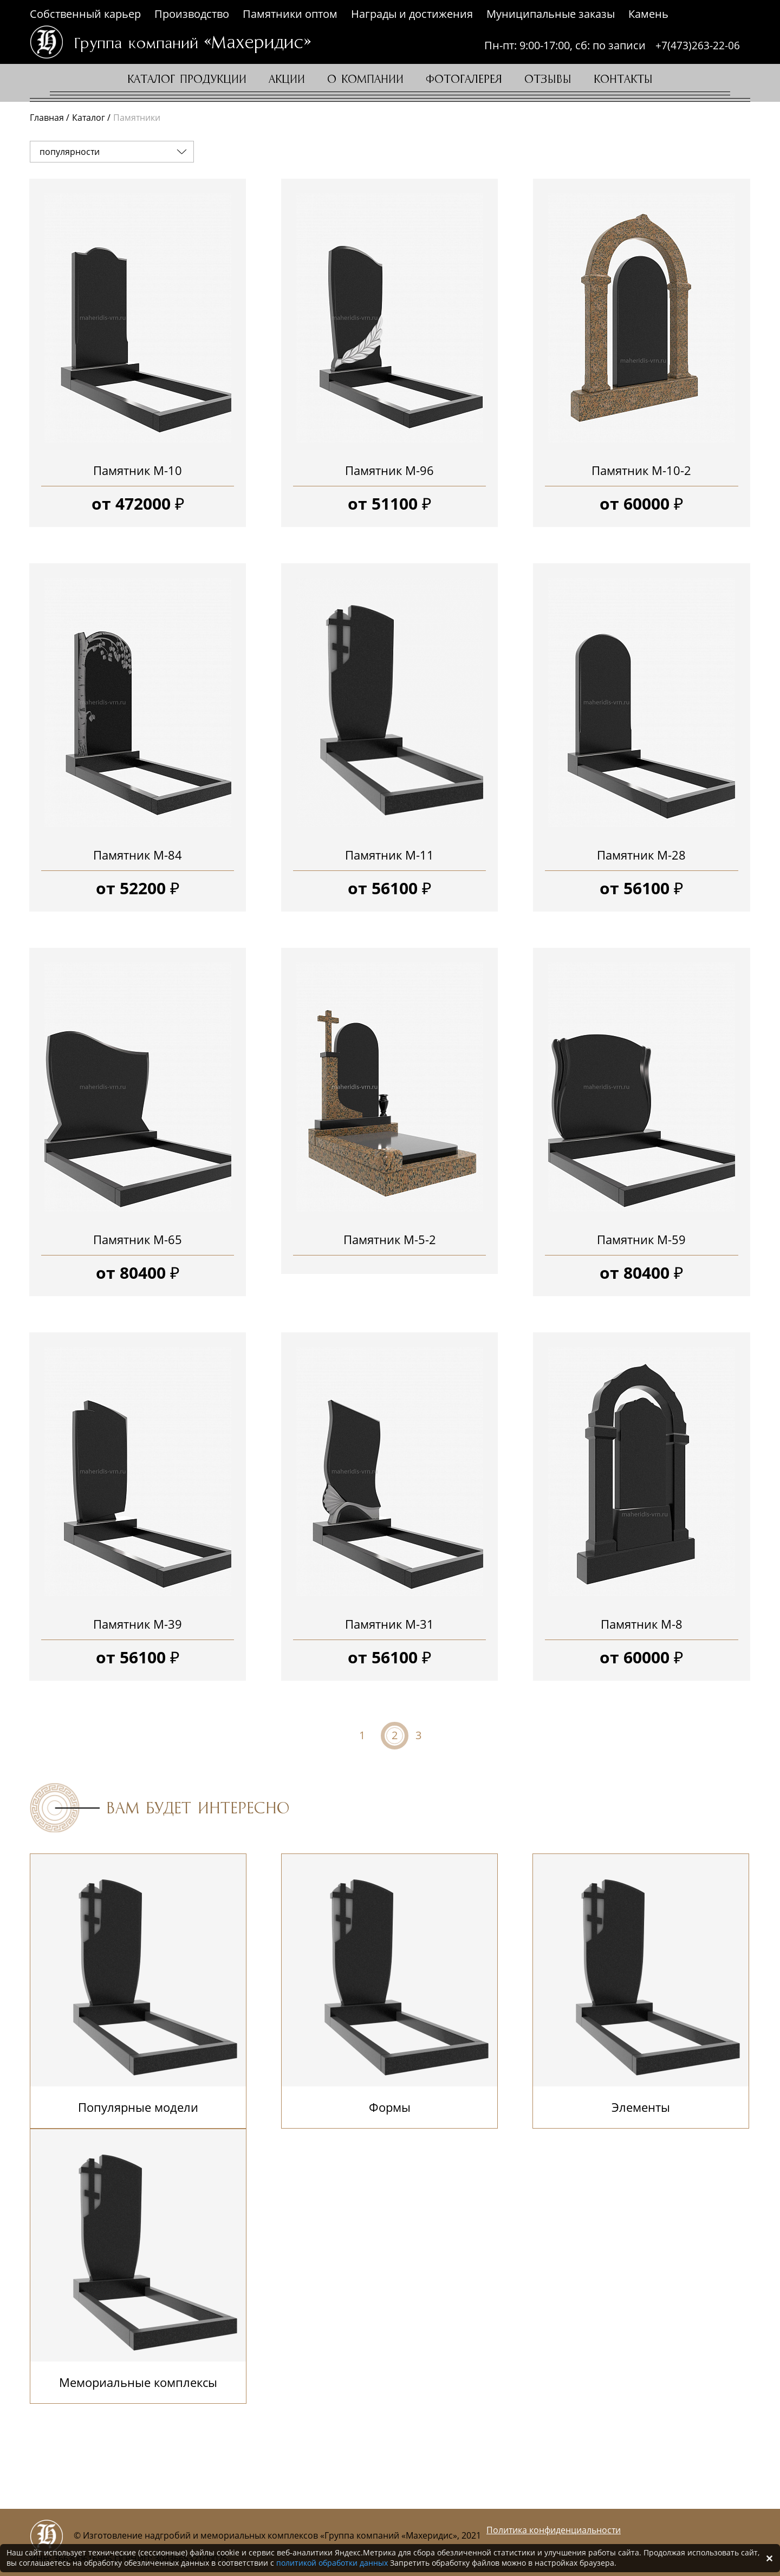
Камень (648, 13)
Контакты (623, 80)
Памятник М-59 (641, 1239)
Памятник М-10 (137, 470)
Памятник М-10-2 (641, 470)
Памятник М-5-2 (389, 1239)
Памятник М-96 (389, 470)
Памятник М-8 (641, 1624)
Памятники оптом (290, 13)
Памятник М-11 (389, 855)
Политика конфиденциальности (553, 2530)
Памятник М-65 (137, 1239)
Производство (191, 13)
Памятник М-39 (137, 1624)
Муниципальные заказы (550, 13)
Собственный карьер (85, 13)
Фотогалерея (464, 80)
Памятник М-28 (641, 855)
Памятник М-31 (389, 1624)
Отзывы (547, 80)
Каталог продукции (186, 80)
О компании (365, 80)
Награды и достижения (412, 13)
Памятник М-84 (137, 855)
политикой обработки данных (332, 2563)
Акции (287, 80)
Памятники (136, 117)
